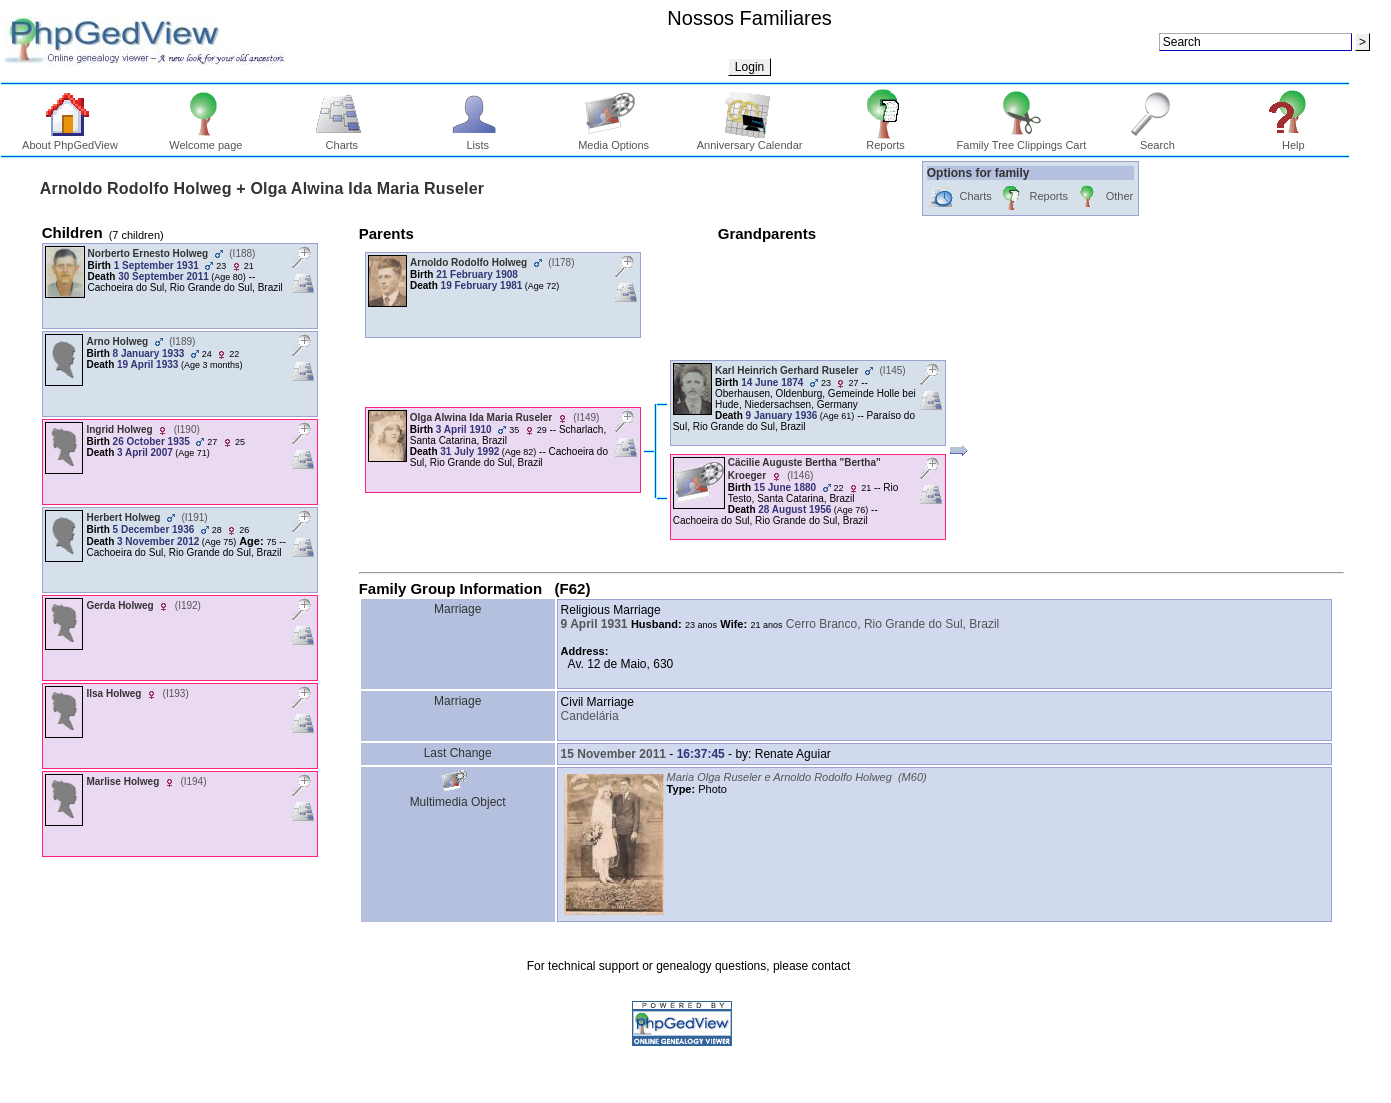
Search (1157, 140)
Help (1293, 140)
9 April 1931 (594, 624)
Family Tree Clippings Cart (1022, 140)
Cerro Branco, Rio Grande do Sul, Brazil (892, 624)
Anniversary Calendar (750, 140)
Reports (885, 140)
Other (1103, 197)
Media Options (613, 140)
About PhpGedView (70, 140)
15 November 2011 (613, 754)
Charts (341, 140)
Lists (477, 140)
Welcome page (205, 140)
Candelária (590, 716)
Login (749, 67)
